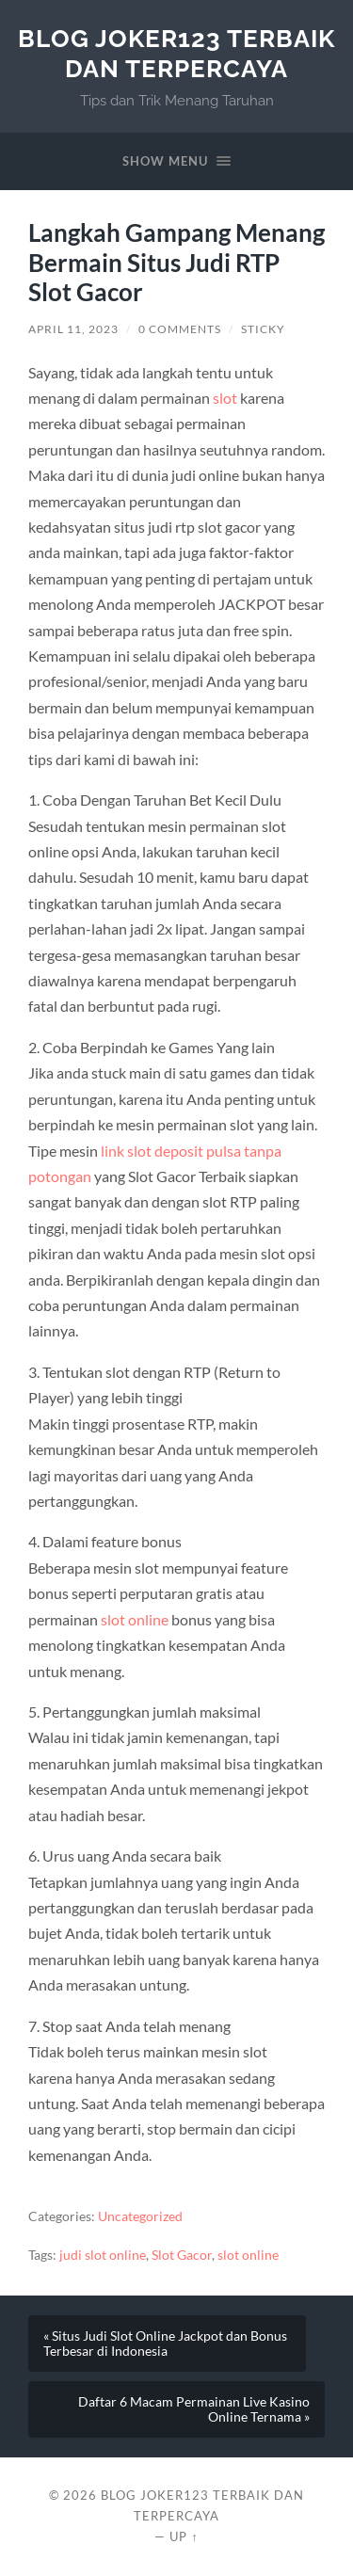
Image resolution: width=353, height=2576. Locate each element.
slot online (134, 1619)
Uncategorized (140, 2216)
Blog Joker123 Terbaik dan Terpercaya (176, 53)
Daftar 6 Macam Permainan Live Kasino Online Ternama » (194, 2409)
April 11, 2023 (73, 329)
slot (225, 398)
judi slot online (102, 2255)
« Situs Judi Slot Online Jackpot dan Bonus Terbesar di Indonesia (165, 2343)
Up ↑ (183, 2536)
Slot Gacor (182, 2255)
